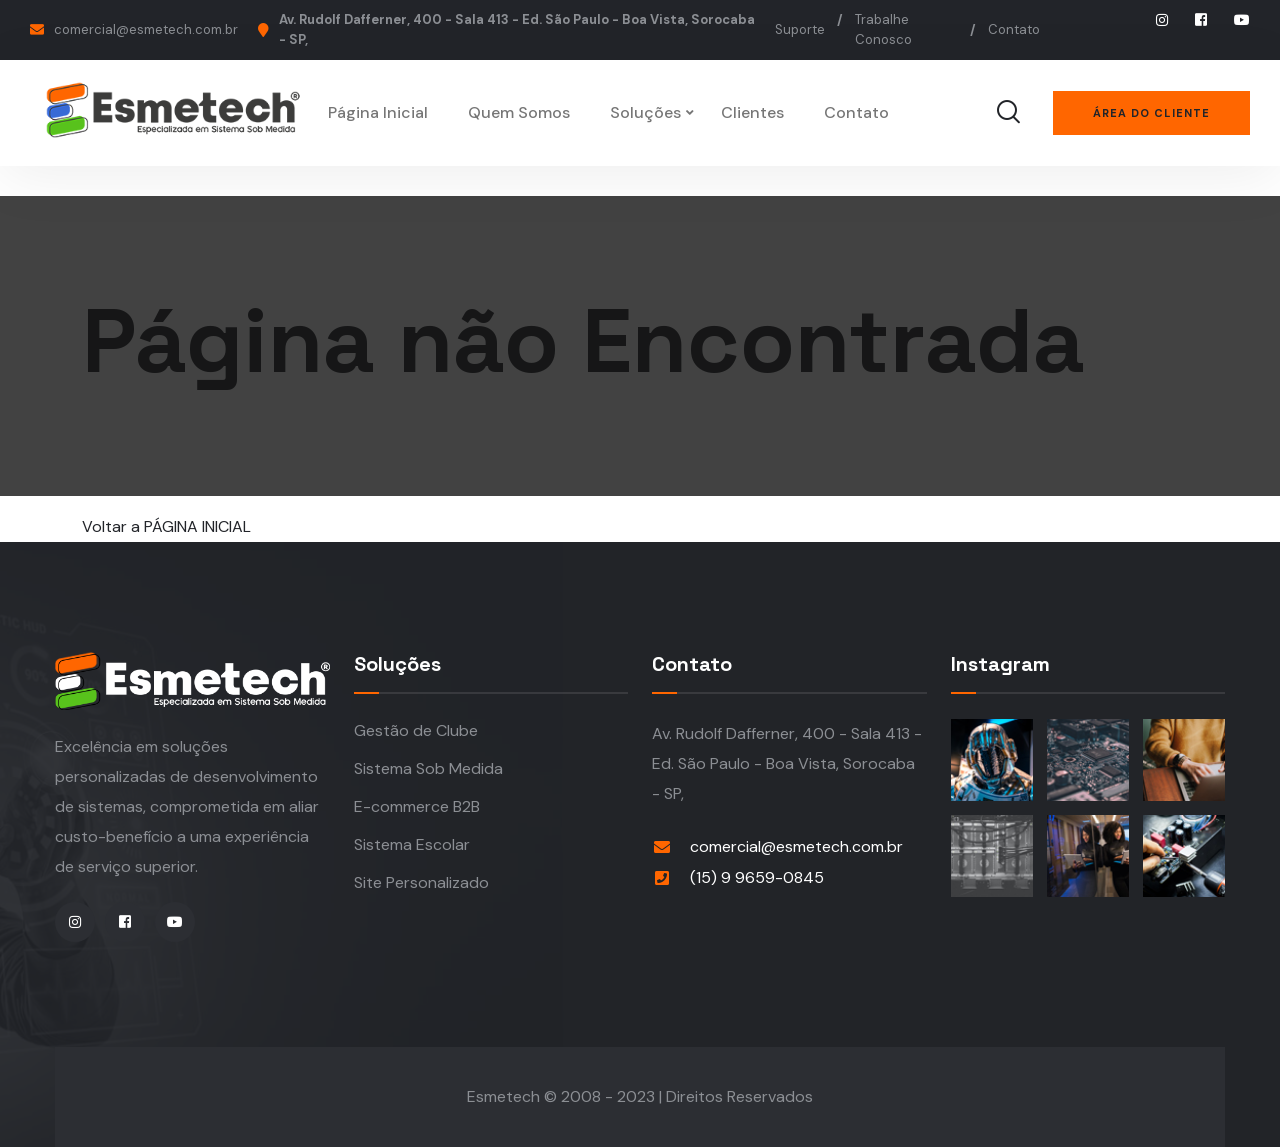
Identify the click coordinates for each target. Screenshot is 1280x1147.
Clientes (752, 112)
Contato (1014, 29)
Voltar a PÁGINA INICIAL (166, 526)
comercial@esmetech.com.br (146, 29)
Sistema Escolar (412, 844)
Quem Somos (519, 112)
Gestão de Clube (416, 730)
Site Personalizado (421, 882)
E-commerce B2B (417, 806)
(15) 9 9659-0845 (757, 877)
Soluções (645, 112)
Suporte (800, 29)
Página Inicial (378, 112)
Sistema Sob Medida (428, 768)
